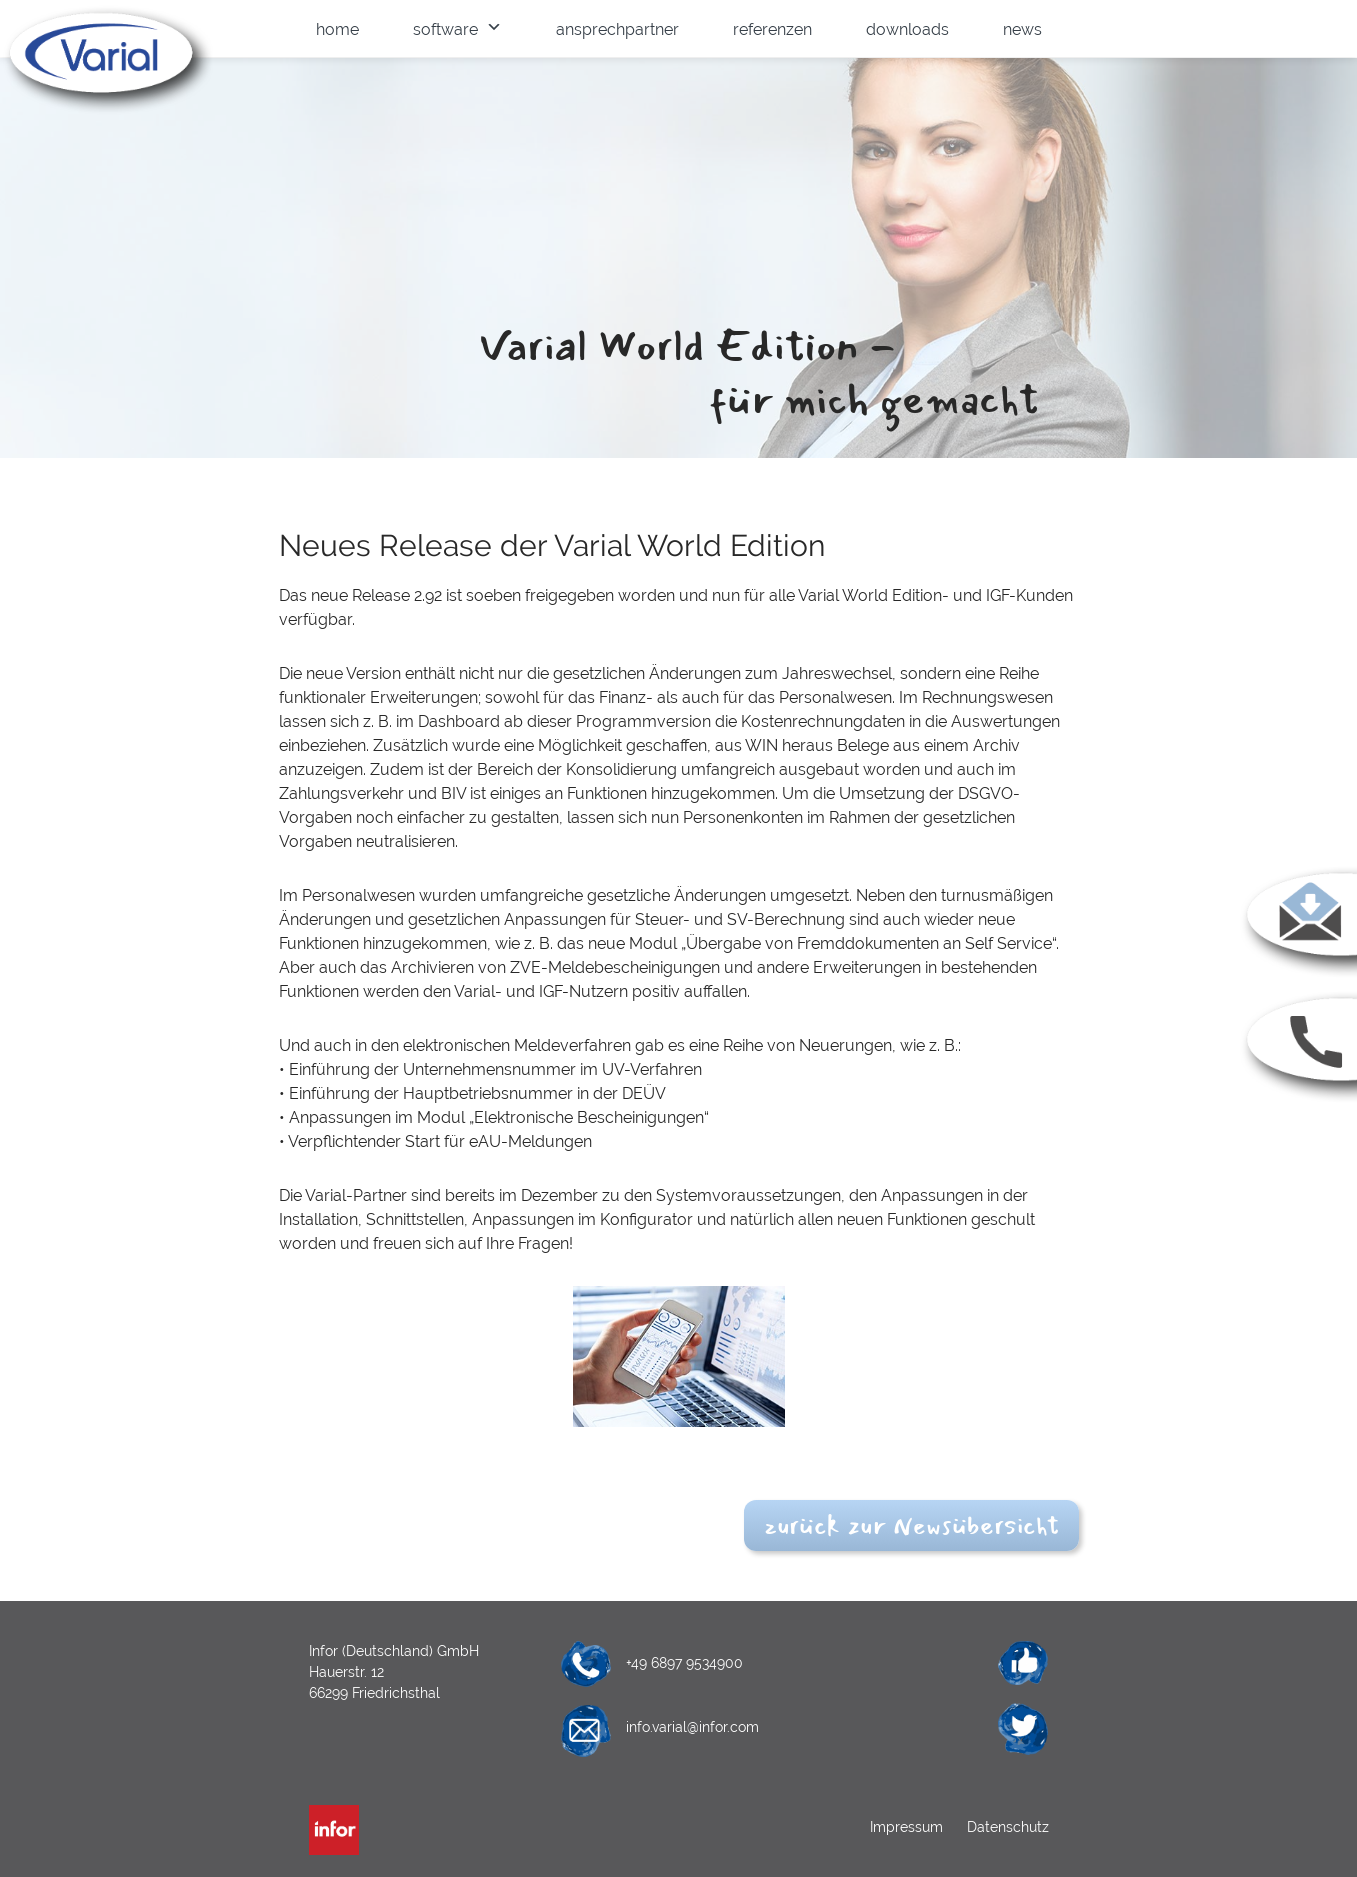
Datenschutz (1006, 1827)
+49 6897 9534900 (684, 1663)
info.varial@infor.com (692, 1727)
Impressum (908, 1827)
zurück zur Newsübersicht (911, 1525)
